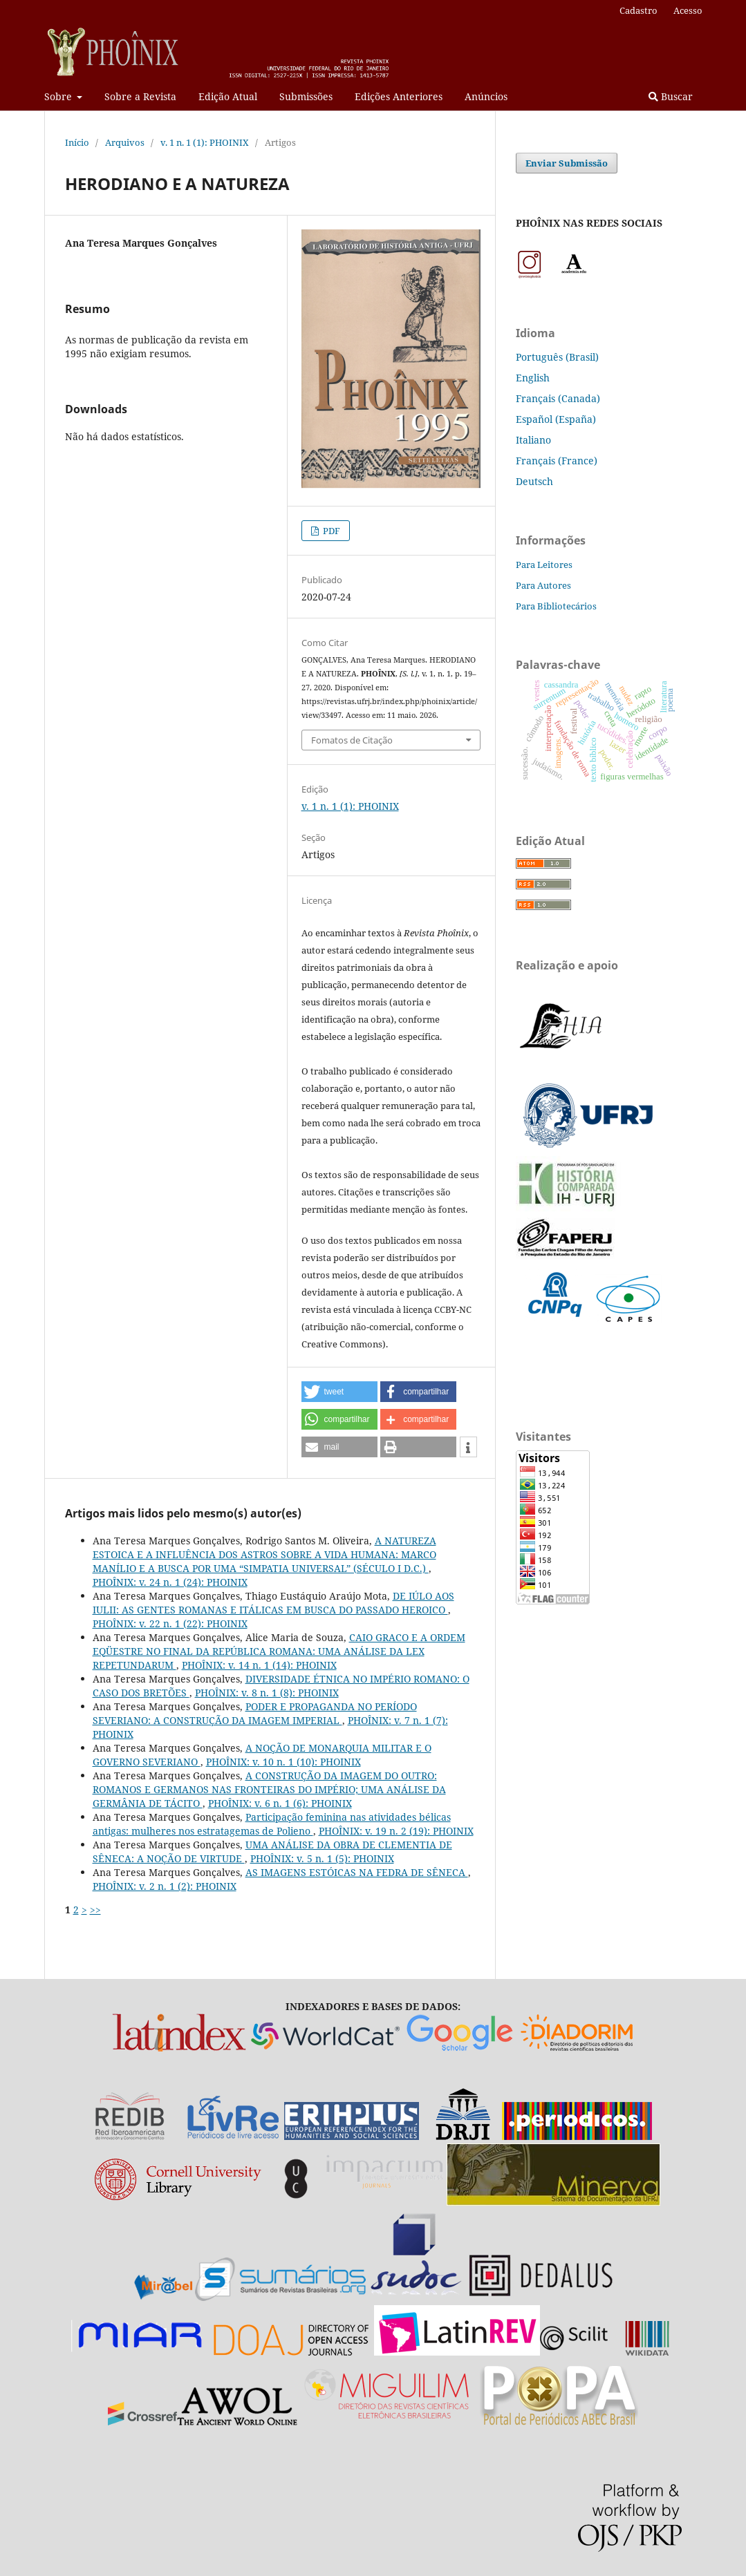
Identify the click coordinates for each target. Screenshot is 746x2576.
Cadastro (638, 10)
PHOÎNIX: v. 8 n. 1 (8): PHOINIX (267, 1692)
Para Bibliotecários (556, 606)
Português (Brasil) (557, 356)
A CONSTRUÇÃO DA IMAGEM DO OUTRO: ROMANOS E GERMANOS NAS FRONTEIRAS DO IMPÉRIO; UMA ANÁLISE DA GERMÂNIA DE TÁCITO (269, 1789)
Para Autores (543, 585)
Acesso (687, 10)
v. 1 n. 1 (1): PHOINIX (204, 142)
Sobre (59, 96)
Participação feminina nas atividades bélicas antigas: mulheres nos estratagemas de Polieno (272, 1823)
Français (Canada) (558, 398)
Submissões (306, 96)
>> (95, 1909)
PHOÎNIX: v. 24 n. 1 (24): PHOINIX (170, 1582)
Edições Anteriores (398, 96)
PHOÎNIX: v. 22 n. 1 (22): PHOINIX (170, 1623)
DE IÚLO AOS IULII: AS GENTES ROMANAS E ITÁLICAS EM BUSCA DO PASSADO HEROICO (273, 1602)
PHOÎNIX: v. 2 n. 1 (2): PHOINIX (164, 1886)
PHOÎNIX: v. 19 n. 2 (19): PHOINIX (396, 1830)
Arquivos (124, 142)
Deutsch (534, 481)
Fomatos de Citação (352, 740)
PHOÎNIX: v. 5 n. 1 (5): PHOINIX (322, 1858)
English (533, 377)
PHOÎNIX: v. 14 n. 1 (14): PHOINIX (259, 1664)
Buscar (671, 96)
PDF (330, 530)
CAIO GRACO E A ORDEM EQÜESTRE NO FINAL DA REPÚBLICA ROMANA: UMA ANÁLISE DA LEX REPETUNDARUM (279, 1651)
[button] (339, 1391)
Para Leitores (544, 564)
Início (77, 142)
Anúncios (486, 96)
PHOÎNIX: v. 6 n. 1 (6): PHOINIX (280, 1803)
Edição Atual (227, 96)
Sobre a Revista (140, 96)
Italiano (533, 439)
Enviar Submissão (566, 163)
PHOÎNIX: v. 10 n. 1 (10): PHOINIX (283, 1761)
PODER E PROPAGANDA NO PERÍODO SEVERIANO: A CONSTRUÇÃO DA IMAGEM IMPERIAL (255, 1713)
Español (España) (556, 419)
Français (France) (556, 460)
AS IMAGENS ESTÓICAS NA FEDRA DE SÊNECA (356, 1872)
